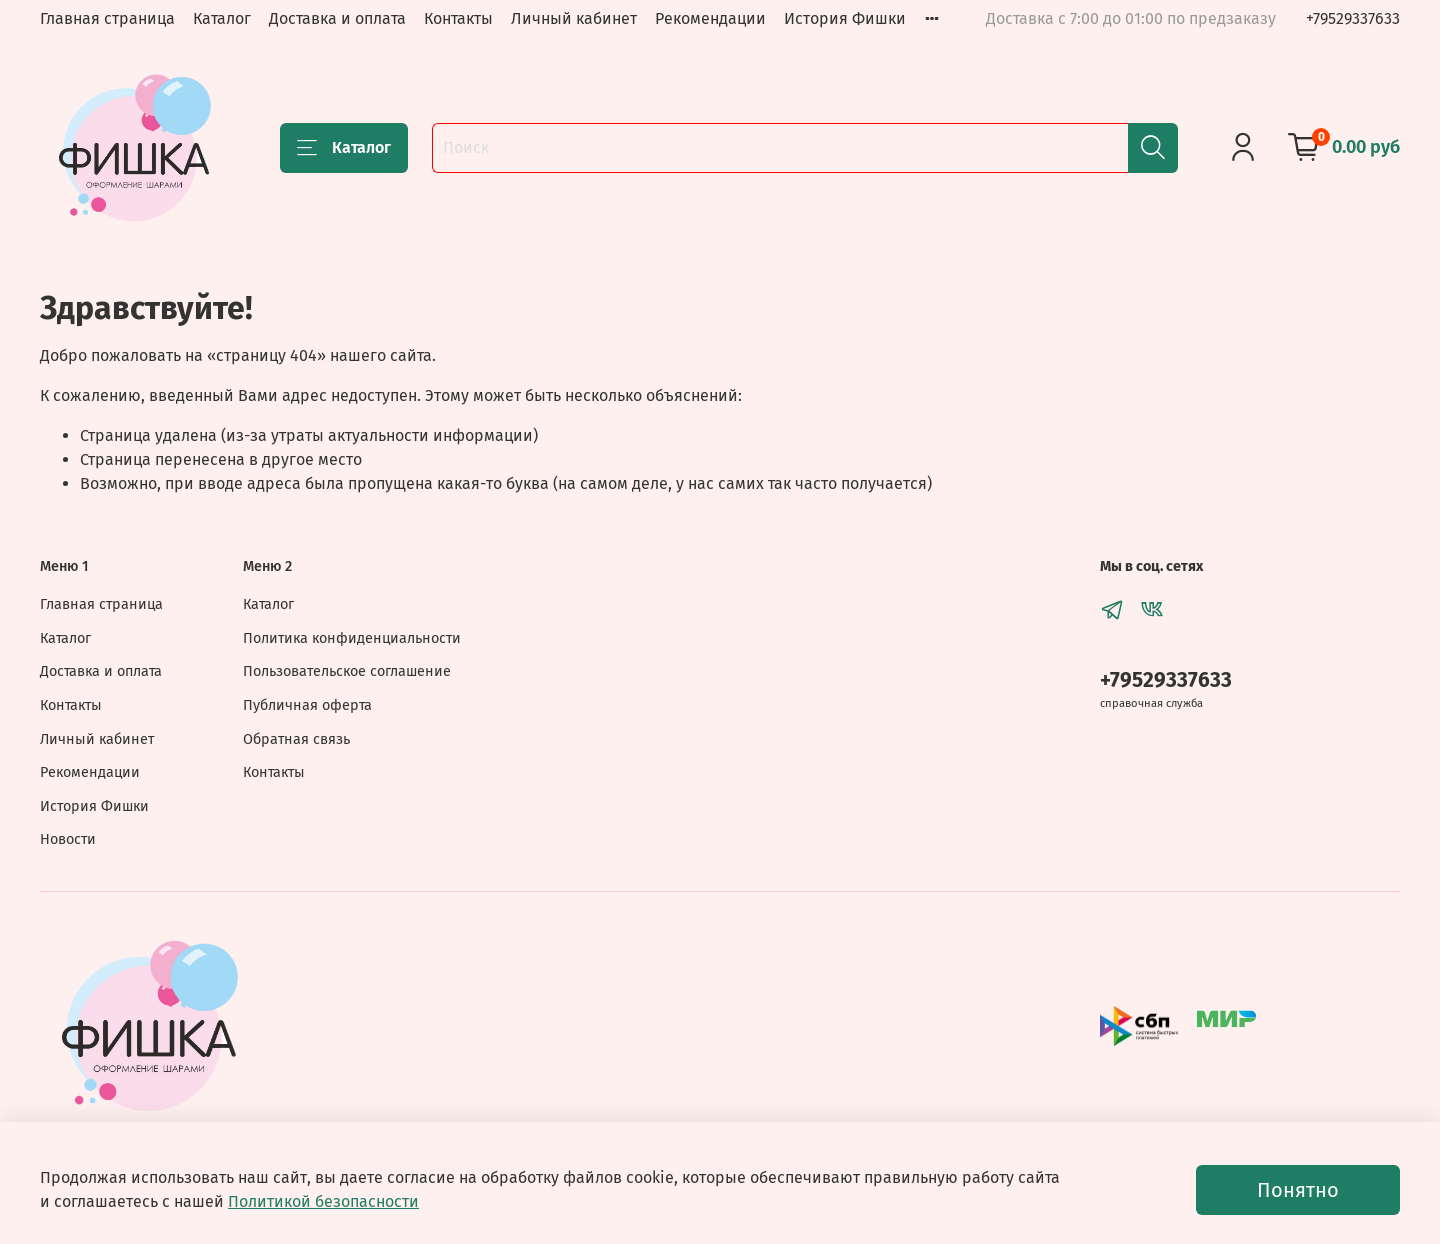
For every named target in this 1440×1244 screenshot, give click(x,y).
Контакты (458, 18)
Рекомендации (710, 18)
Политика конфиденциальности (352, 638)
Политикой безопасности (323, 1201)
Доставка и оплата (337, 18)
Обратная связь (296, 739)
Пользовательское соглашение (347, 671)
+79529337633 (1353, 18)
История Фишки (845, 18)
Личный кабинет (574, 18)
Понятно (1298, 1190)
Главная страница (107, 18)
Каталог (222, 18)
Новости (68, 839)
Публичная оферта (307, 705)
